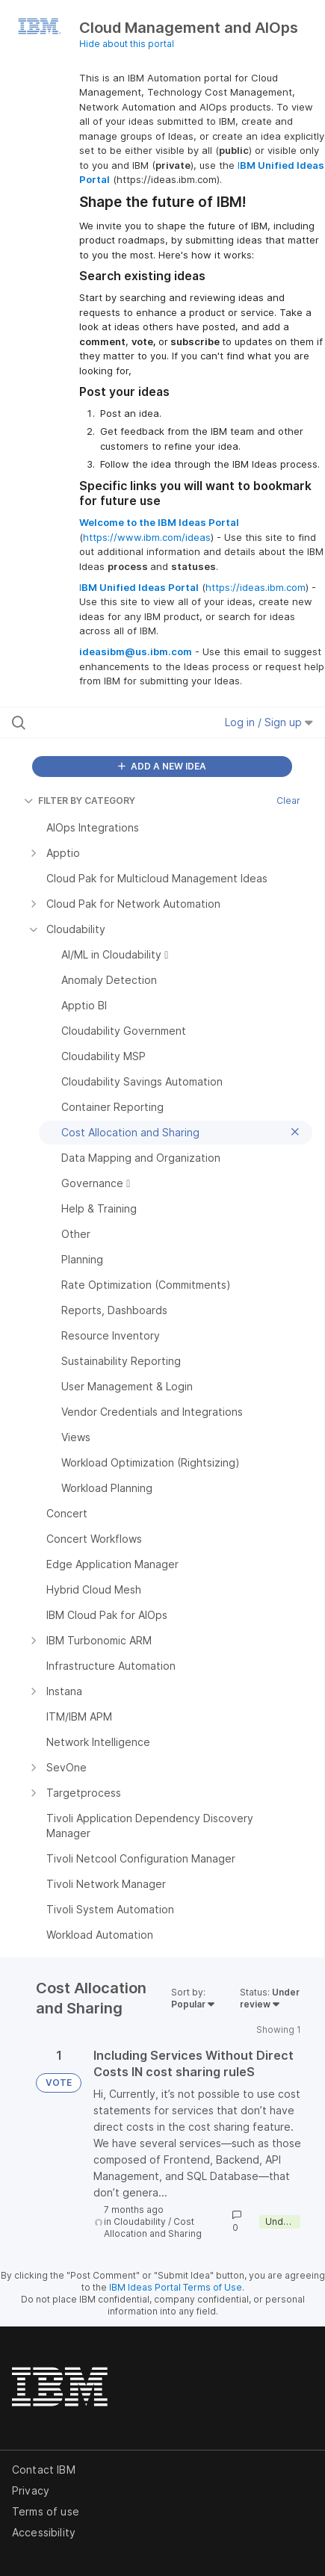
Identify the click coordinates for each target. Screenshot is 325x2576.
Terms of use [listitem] (45, 2511)
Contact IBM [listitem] (43, 2469)
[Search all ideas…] (100, 722)
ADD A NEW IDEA (162, 766)
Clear (288, 800)
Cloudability (140, 2221)
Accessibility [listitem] (43, 2532)
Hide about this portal (126, 43)
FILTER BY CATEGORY (79, 800)
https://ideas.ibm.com (255, 587)
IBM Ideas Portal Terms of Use (175, 2287)
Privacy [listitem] (30, 2490)
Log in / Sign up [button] (269, 722)
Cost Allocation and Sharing (153, 2227)
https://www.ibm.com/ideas (147, 537)
